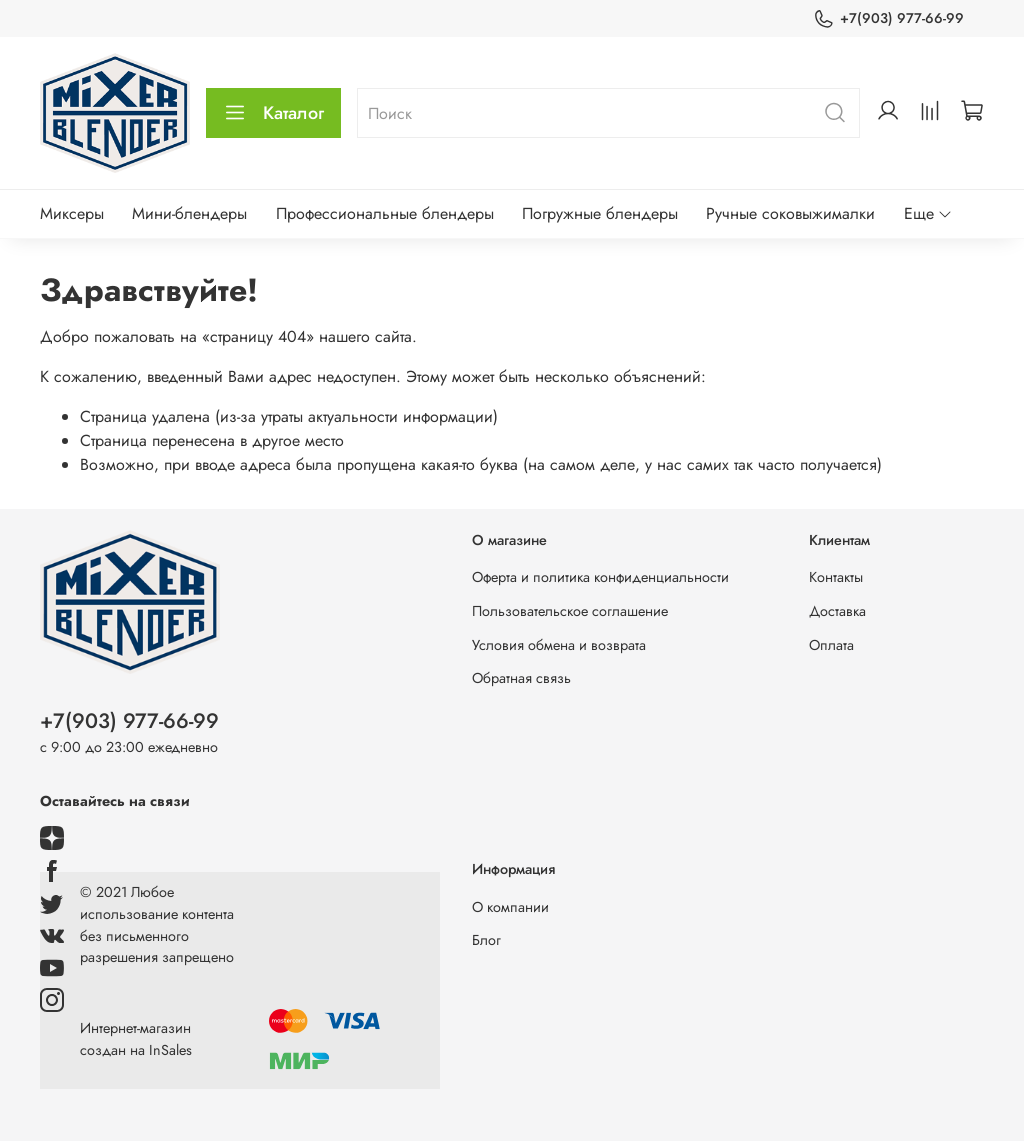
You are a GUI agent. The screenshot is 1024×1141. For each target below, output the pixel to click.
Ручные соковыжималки (790, 213)
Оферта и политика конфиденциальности (600, 577)
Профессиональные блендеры (385, 213)
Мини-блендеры (189, 213)
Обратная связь (521, 678)
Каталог (273, 113)
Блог (486, 940)
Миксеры (72, 213)
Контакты (836, 577)
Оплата (831, 645)
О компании (510, 907)
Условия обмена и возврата (559, 645)
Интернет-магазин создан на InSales (136, 1039)
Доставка (837, 611)
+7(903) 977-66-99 (888, 18)
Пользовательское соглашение (570, 611)
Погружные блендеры (600, 213)
